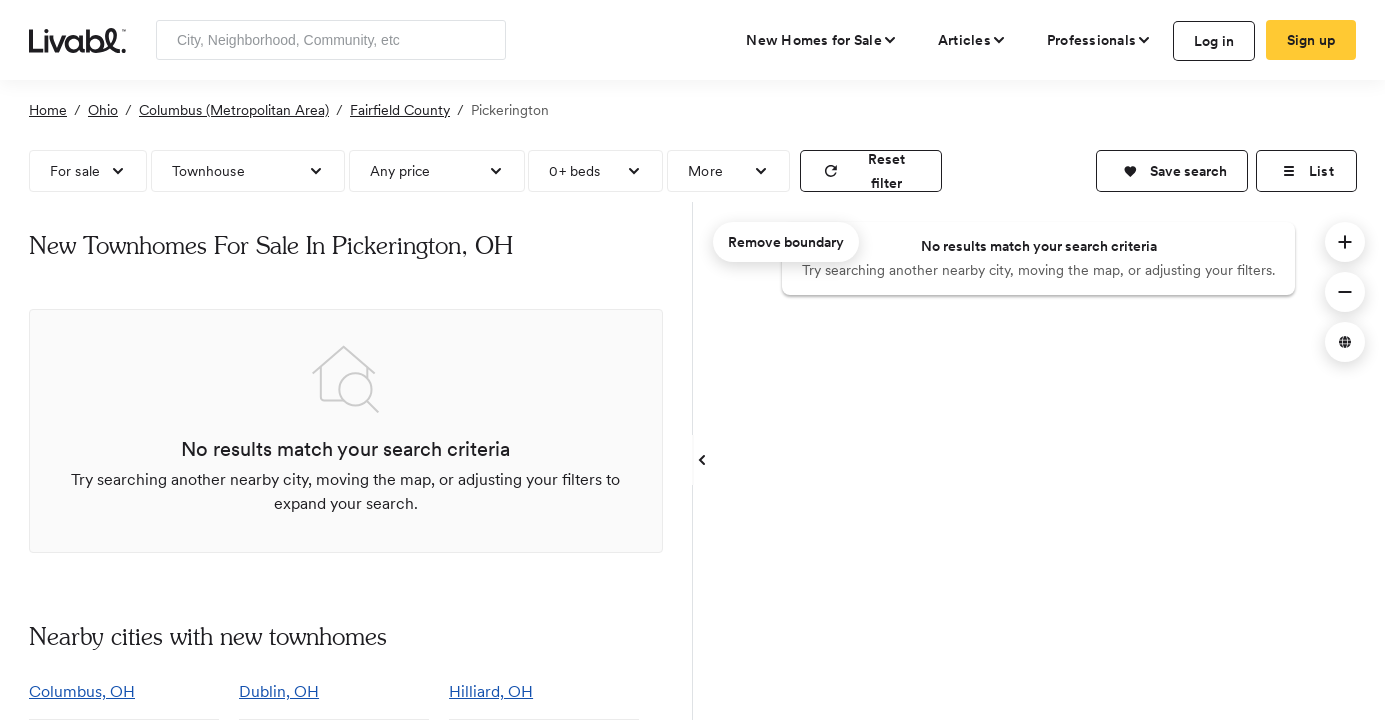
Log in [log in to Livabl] (1214, 41)
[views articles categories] (972, 40)
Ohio (103, 110)
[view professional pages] (1099, 40)
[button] (1172, 171)
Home (48, 110)
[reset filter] (871, 171)
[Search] (483, 40)
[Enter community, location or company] (331, 40)
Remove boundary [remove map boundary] (786, 242)
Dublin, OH (279, 691)
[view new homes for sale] (822, 40)
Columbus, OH (82, 691)
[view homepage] (77, 39)
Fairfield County (400, 110)
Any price (400, 171)
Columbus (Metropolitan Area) (234, 110)
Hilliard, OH (491, 691)
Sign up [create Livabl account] (1311, 40)
